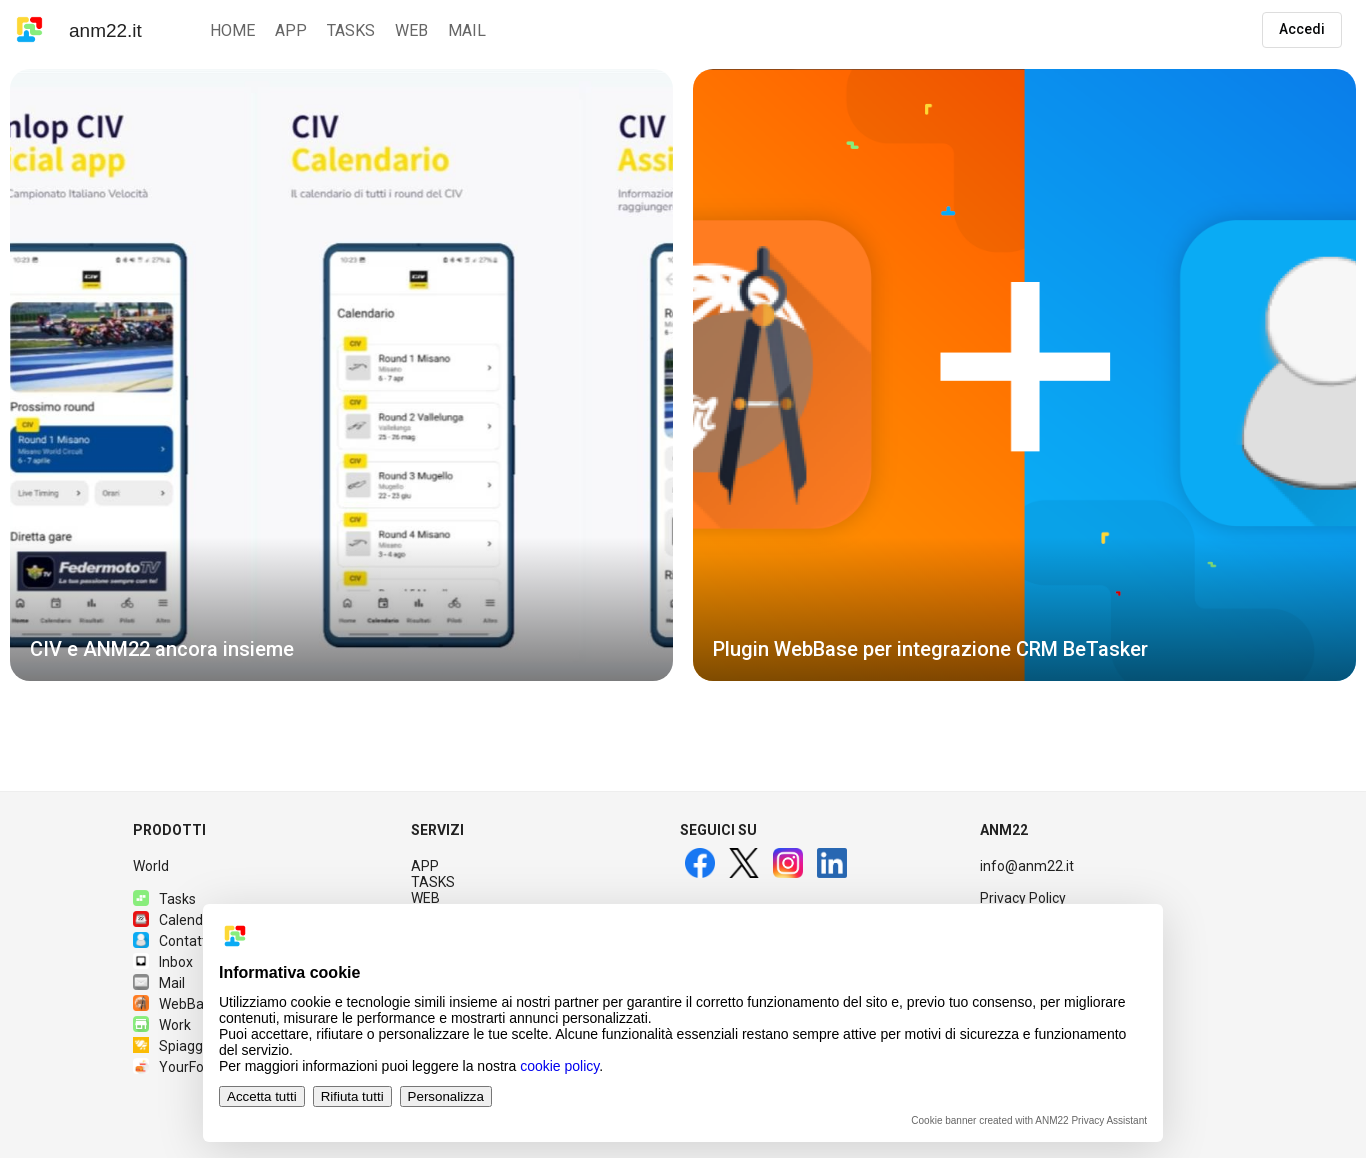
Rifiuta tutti (352, 1096)
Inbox (163, 962)
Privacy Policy (1023, 898)
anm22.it (105, 30)
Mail (159, 983)
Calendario (180, 920)
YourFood (176, 1067)
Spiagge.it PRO (193, 1046)
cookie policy (559, 1066)
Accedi (1302, 29)
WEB (425, 898)
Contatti (171, 941)
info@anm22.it (1027, 866)
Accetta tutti (262, 1096)
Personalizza (446, 1096)
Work (162, 1025)
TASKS (433, 882)
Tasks (164, 899)
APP (425, 866)
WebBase (176, 1004)
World (151, 866)
